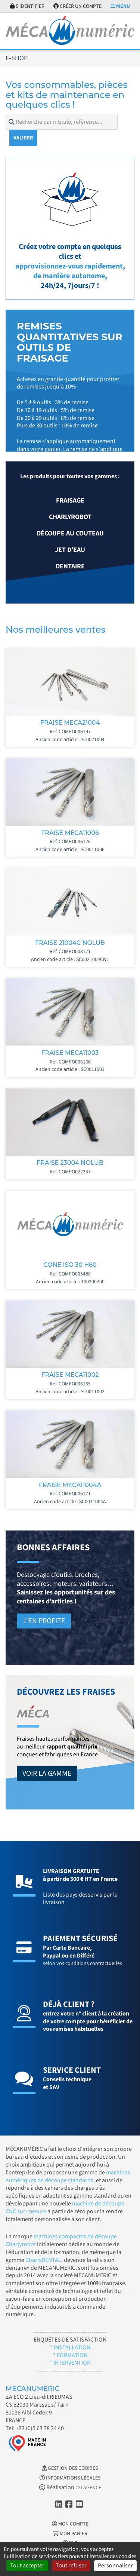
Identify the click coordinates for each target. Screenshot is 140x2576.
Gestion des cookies (70, 2468)
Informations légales (70, 2478)
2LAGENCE (89, 2487)
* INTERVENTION (70, 2363)
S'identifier (27, 6)
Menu (120, 6)
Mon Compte (70, 2524)
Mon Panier (70, 2533)
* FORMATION (70, 2355)
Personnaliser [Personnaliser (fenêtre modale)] (115, 2565)
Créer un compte (77, 6)
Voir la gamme (47, 1773)
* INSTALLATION (70, 2347)
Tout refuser (71, 2565)
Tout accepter (27, 2565)
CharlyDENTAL (43, 2260)
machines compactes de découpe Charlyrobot (61, 2240)
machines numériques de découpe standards (68, 2176)
